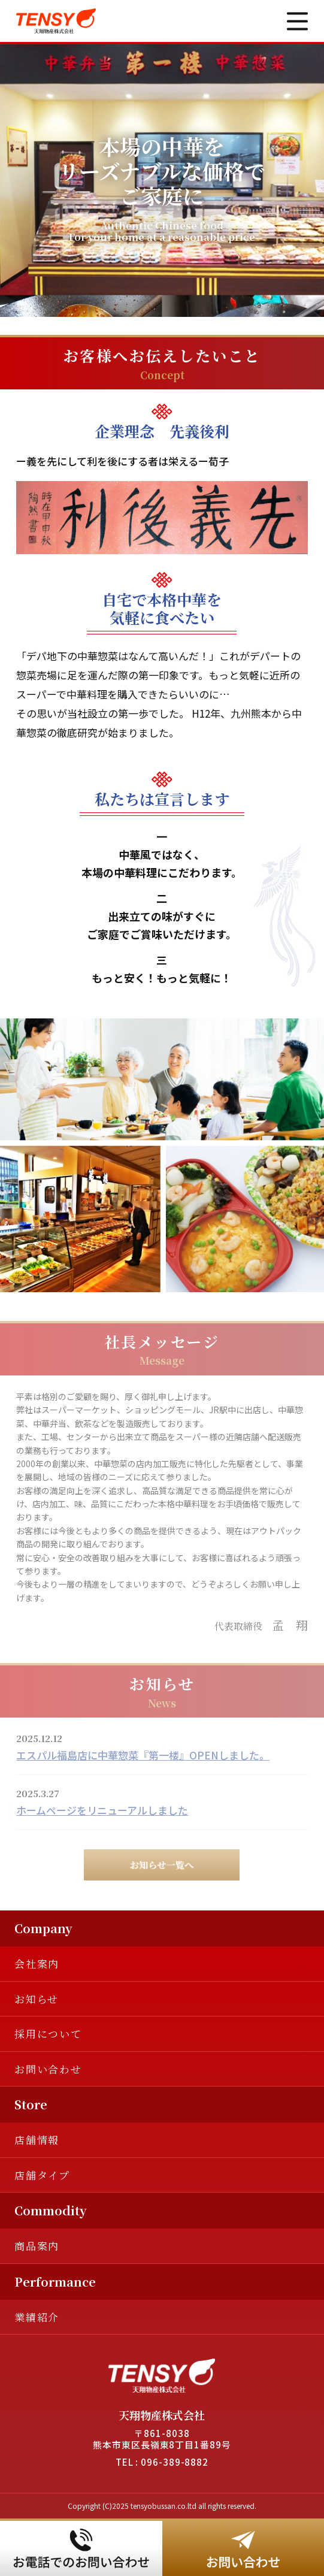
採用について (47, 2033)
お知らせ (36, 1998)
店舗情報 (36, 2139)
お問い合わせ (47, 2068)
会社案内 (36, 1963)
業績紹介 (36, 2316)
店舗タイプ (42, 2174)
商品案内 (36, 2245)
